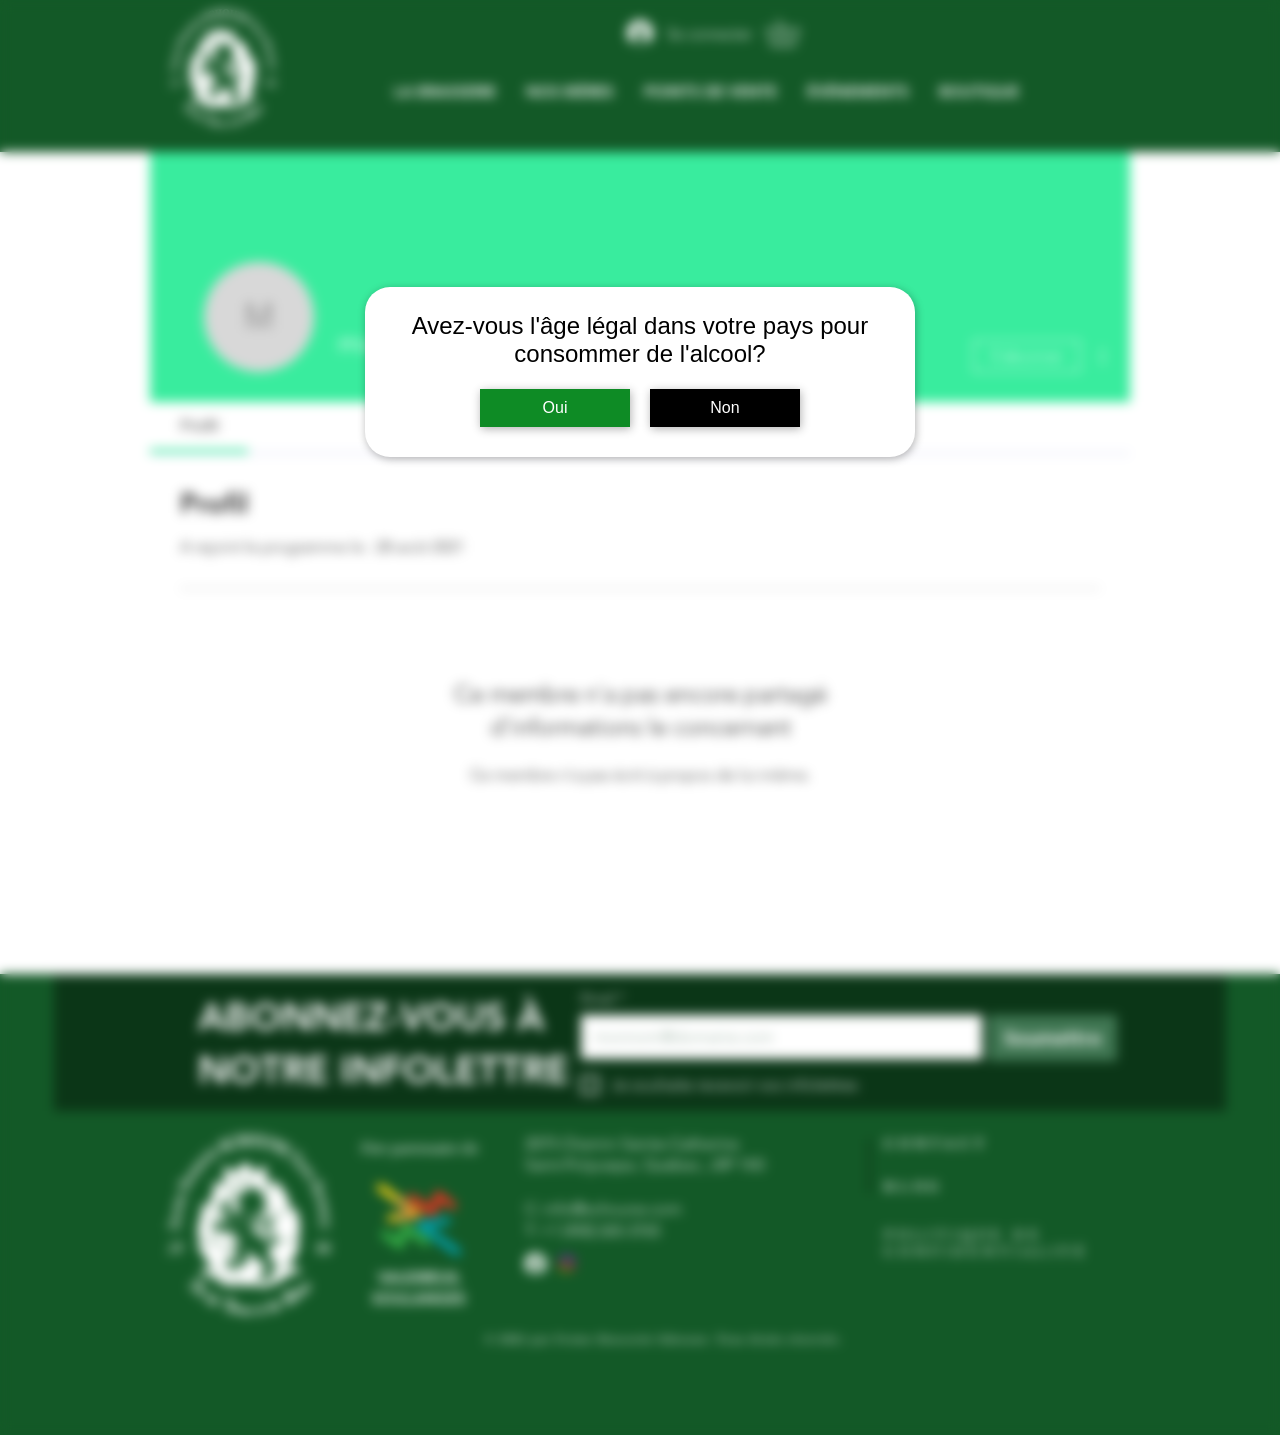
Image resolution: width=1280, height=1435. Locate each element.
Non (724, 407)
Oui (555, 407)
